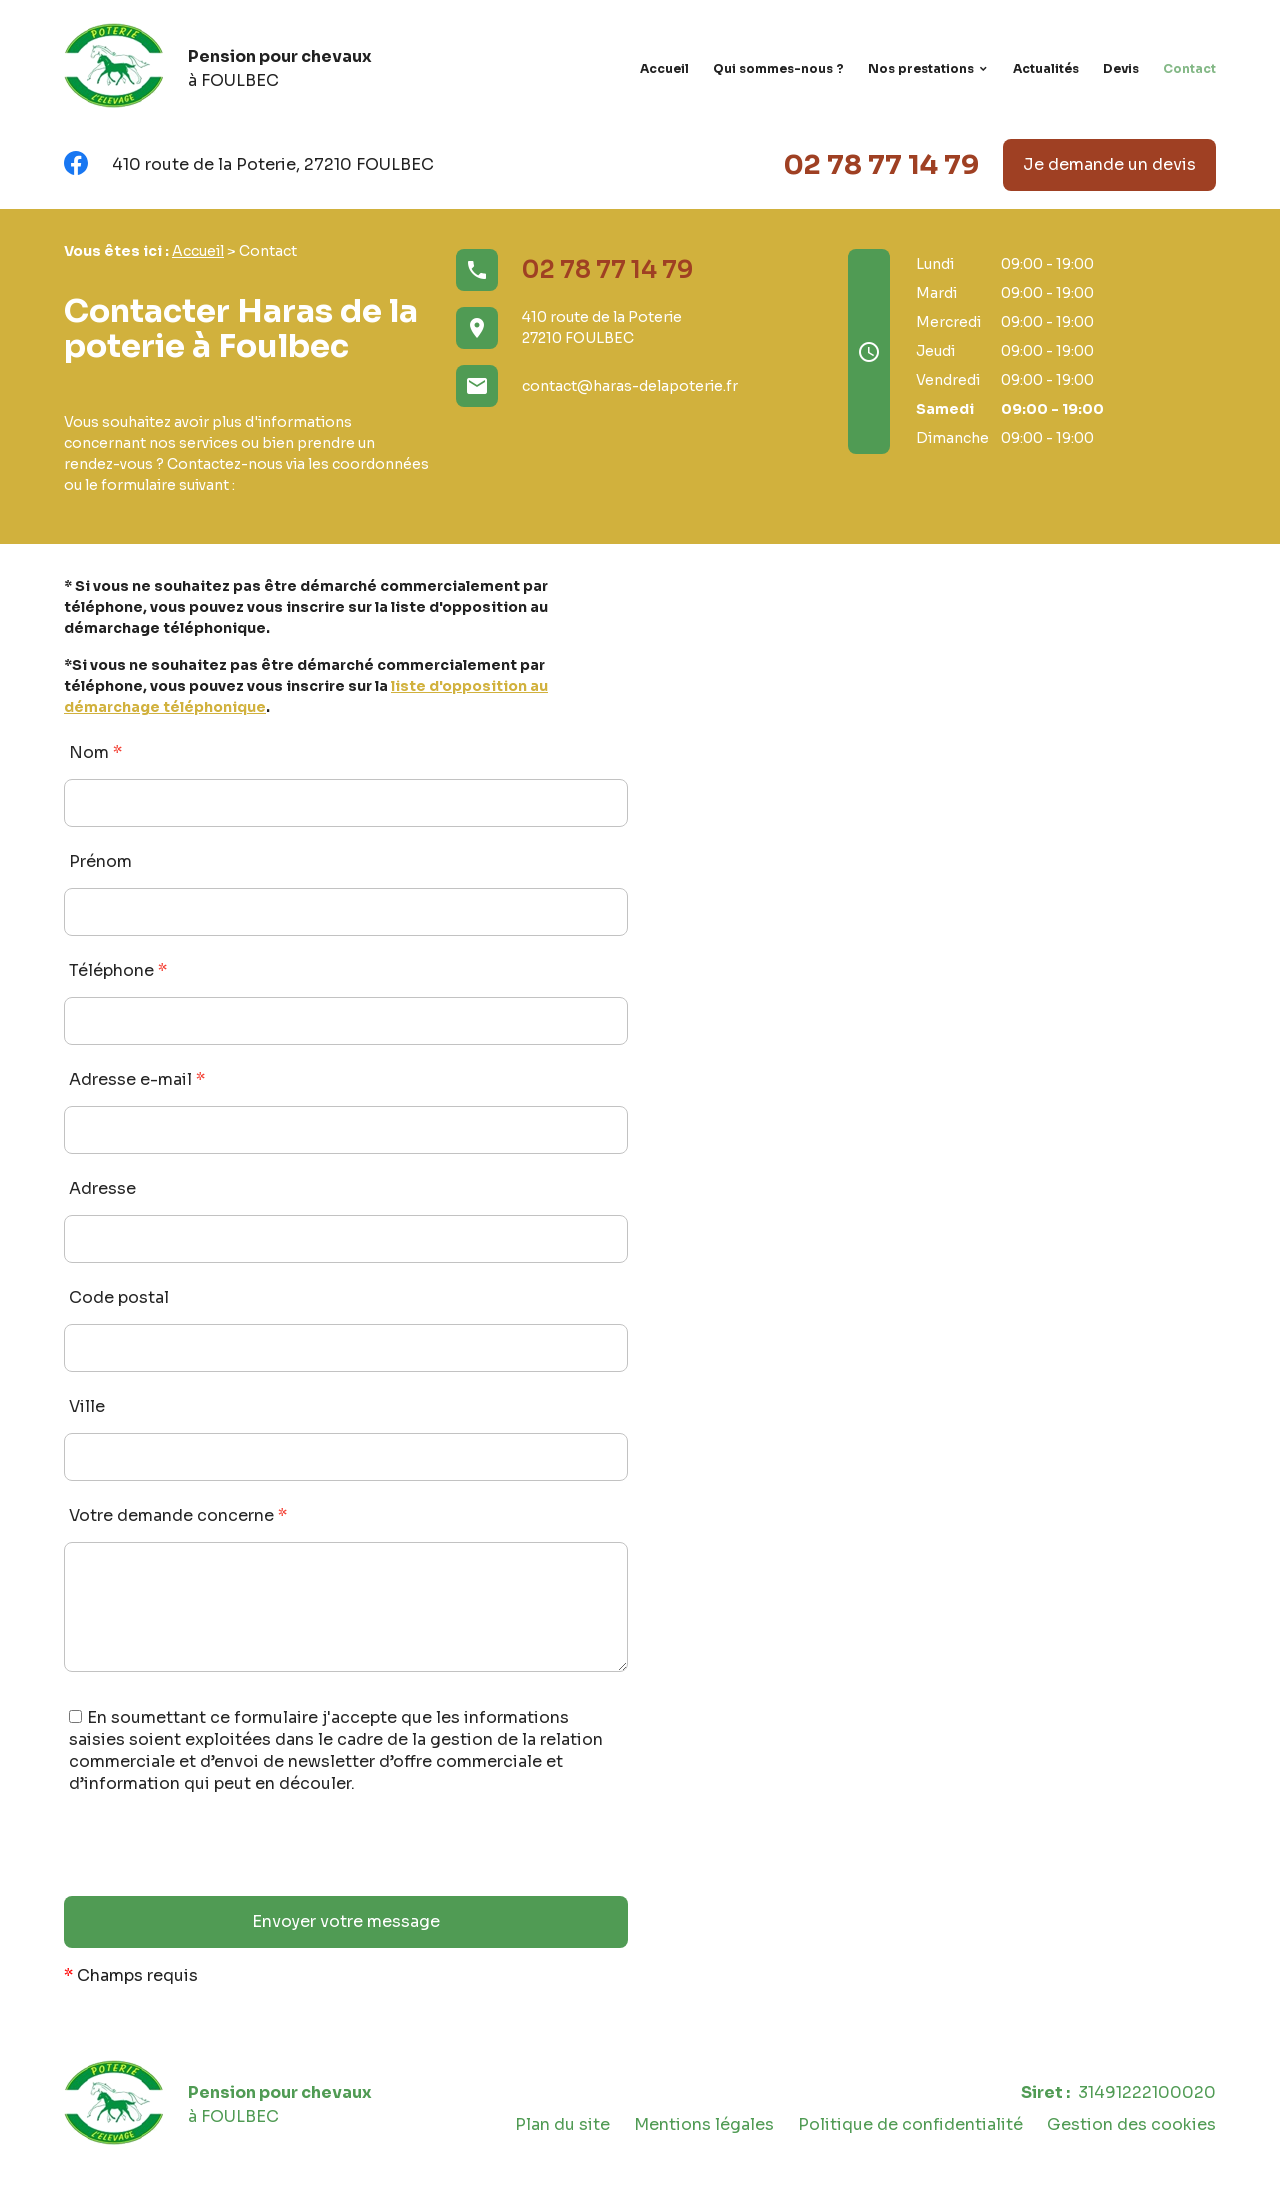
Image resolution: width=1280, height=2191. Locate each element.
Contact (1189, 68)
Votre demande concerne (178, 1515)
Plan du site (562, 2124)
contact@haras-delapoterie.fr (630, 386)
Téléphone (118, 970)
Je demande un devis (1109, 164)
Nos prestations (921, 68)
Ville (87, 1406)
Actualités (1046, 68)
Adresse (102, 1188)
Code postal (119, 1297)
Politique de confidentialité (910, 2124)
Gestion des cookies (1131, 2124)
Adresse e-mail (137, 1079)
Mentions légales (704, 2124)
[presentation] (216, 1857)
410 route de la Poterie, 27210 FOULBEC (273, 164)
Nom (95, 752)
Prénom (100, 861)
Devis (1121, 68)
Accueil (664, 68)
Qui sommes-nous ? (778, 68)
